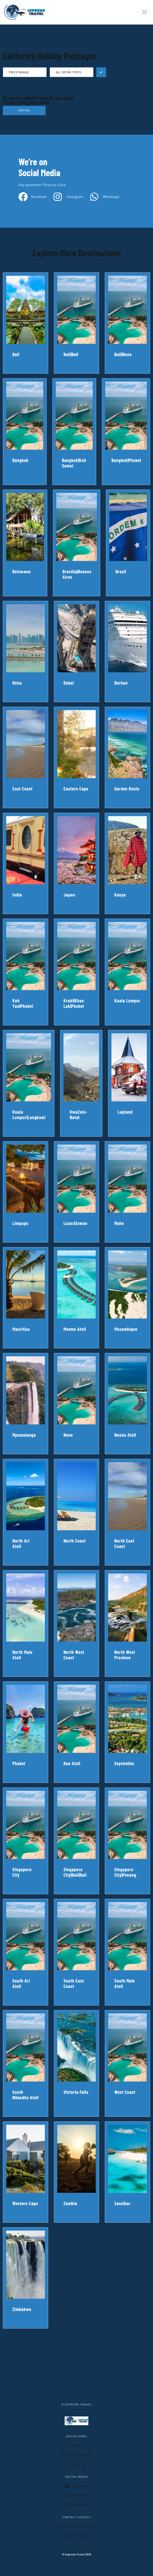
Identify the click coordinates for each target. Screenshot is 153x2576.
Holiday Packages (76, 2455)
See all (24, 110)
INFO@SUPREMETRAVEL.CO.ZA (76, 2526)
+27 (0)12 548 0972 (77, 2536)
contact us (76, 2464)
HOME (76, 2445)
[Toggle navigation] (144, 12)
